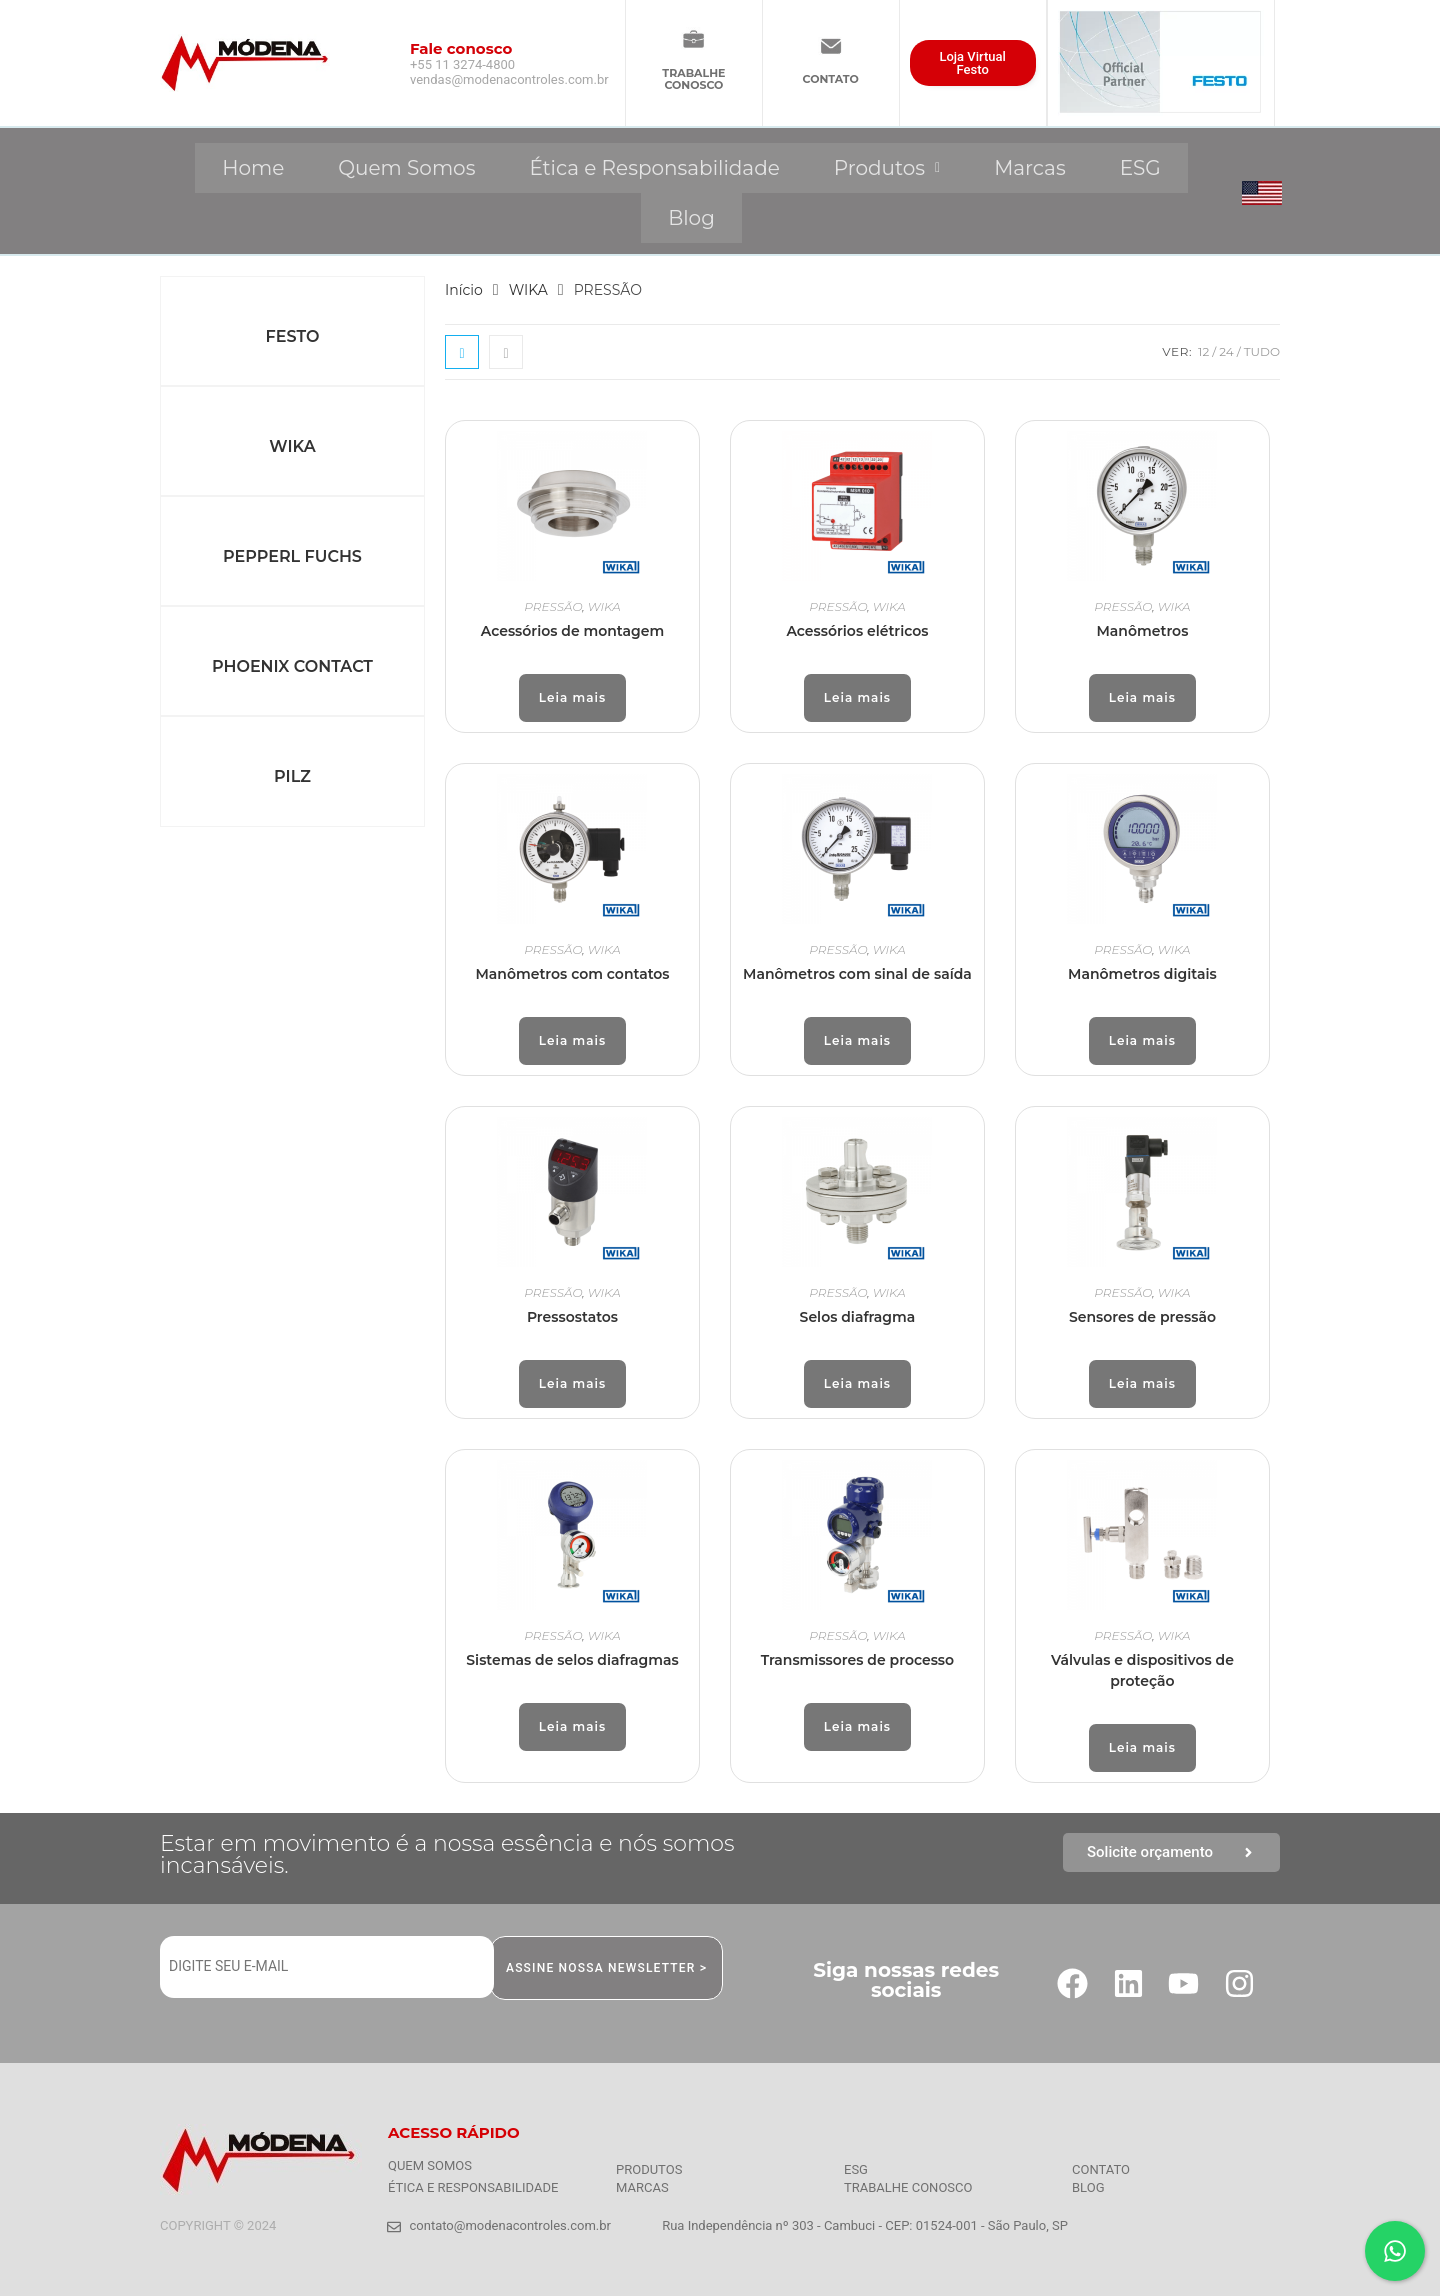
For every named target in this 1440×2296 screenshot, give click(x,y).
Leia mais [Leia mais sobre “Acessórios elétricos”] (857, 697)
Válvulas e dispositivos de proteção (1142, 1670)
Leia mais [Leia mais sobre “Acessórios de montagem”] (572, 697)
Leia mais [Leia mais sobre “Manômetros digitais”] (1142, 1040)
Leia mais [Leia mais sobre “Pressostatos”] (572, 1383)
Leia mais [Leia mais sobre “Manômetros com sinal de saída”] (857, 1040)
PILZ (292, 776)
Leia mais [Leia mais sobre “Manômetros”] (1142, 697)
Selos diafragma (858, 1317)
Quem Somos (406, 168)
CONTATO (831, 79)
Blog (691, 218)
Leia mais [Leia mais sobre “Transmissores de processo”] (857, 1726)
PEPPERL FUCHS (292, 556)
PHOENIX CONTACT (292, 666)
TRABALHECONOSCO (693, 79)
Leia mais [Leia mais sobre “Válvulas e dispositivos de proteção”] (1142, 1747)
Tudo (1262, 351)
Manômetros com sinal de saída (857, 974)
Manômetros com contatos (572, 974)
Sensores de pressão (1142, 1317)
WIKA (292, 446)
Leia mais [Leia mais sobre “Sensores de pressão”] (1142, 1383)
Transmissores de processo (857, 1660)
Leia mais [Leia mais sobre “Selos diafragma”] (857, 1383)
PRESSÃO (553, 606)
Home (253, 168)
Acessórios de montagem (572, 631)
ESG (1140, 168)
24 (1226, 351)
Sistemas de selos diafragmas (572, 1660)
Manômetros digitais (1142, 974)
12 (1203, 351)
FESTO (293, 336)
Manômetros (1142, 631)
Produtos (887, 168)
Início (464, 290)
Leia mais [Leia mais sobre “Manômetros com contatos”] (572, 1040)
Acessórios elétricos (857, 631)
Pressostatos (572, 1317)
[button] (887, 168)
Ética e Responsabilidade (654, 168)
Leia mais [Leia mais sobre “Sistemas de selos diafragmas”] (572, 1726)
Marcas (1030, 168)
